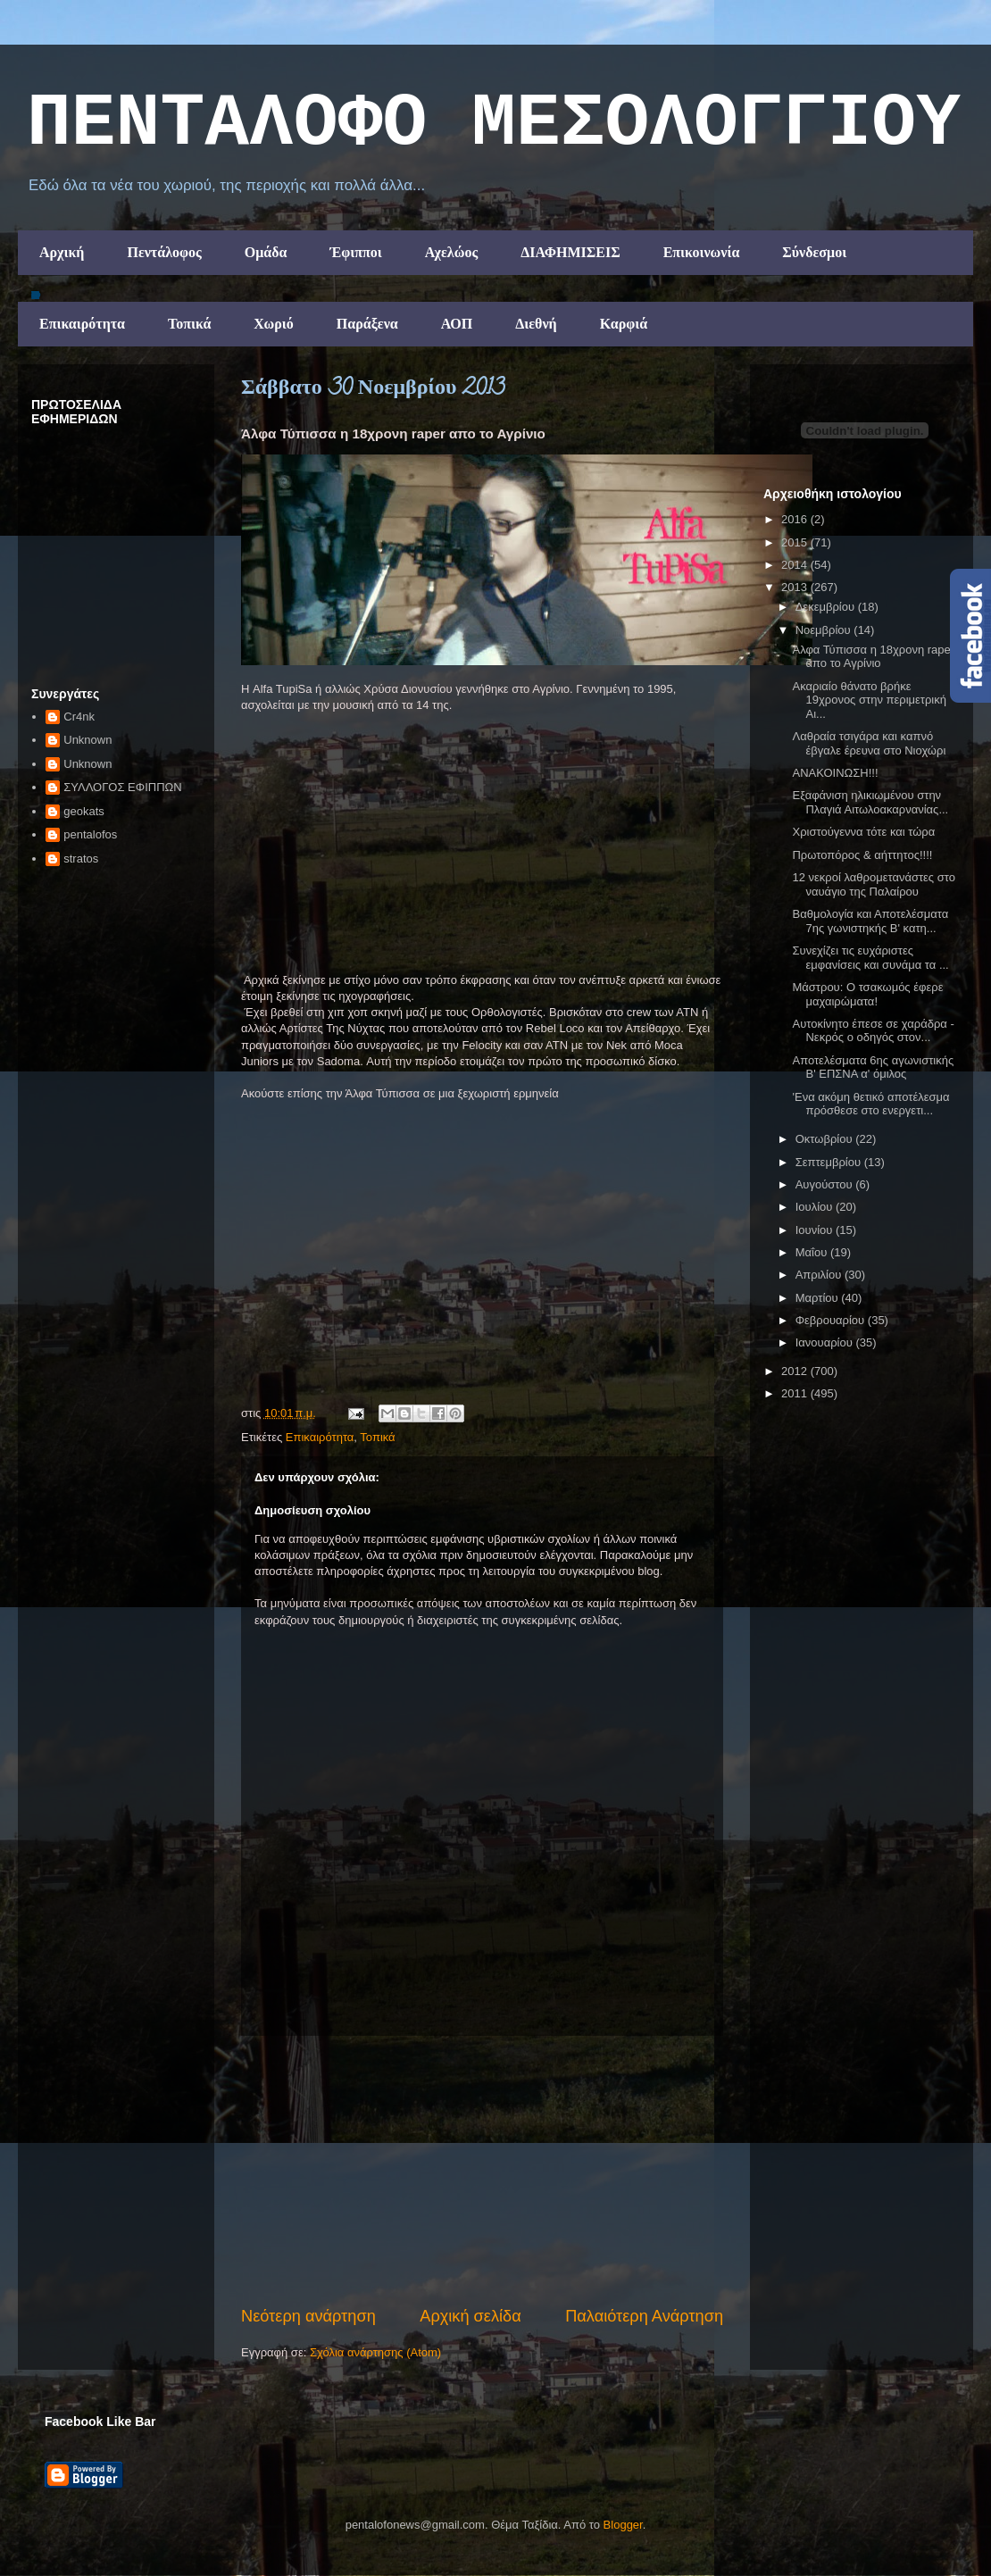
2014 (796, 564)
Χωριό (273, 323)
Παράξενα (367, 323)
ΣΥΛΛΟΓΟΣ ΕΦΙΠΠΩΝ (122, 787)
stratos (80, 858)
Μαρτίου (818, 1298)
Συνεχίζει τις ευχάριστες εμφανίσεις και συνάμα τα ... (870, 957)
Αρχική (61, 252)
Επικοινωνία (701, 252)
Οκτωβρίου (825, 1139)
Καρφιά (624, 323)
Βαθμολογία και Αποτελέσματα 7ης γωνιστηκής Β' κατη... (870, 921)
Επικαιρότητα (82, 323)
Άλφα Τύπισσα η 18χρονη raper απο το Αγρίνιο (873, 657)
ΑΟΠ (457, 323)
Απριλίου (820, 1274)
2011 (796, 1393)
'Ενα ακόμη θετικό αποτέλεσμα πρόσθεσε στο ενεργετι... (870, 1104)
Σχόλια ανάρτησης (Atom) (375, 2352)
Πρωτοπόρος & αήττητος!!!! (862, 855)
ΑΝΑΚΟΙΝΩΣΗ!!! (835, 772)
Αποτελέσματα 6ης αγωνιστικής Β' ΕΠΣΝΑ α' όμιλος (873, 1067)
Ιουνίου (815, 1230)
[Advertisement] (482, 2170)
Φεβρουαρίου (831, 1320)
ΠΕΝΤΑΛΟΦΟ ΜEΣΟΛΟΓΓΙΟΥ (494, 124)
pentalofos (90, 834)
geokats (83, 811)
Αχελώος (451, 252)
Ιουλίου (815, 1206)
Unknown (87, 739)
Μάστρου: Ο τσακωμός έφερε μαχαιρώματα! (867, 994)
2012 (796, 1371)
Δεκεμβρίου (826, 606)
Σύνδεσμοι (814, 252)
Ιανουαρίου (825, 1342)
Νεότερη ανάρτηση (308, 2316)
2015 (796, 542)
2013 (796, 587)
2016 (796, 519)
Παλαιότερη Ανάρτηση (644, 2316)
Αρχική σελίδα (470, 2316)
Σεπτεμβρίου (829, 1162)
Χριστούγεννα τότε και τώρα (863, 831)
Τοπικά (189, 323)
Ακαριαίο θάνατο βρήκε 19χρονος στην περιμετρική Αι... (869, 700)
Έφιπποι (355, 252)
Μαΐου (812, 1252)
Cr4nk (79, 716)
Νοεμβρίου (824, 630)
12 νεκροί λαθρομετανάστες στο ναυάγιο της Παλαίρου (873, 884)
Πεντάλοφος (164, 252)
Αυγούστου (825, 1184)
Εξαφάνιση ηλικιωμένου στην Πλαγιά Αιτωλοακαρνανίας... (870, 802)
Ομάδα (266, 252)
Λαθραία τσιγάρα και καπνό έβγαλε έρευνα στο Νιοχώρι (868, 743)
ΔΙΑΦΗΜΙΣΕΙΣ (570, 252)
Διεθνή (535, 323)
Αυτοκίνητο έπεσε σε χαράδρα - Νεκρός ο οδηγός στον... (873, 1031)
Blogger (623, 2524)
